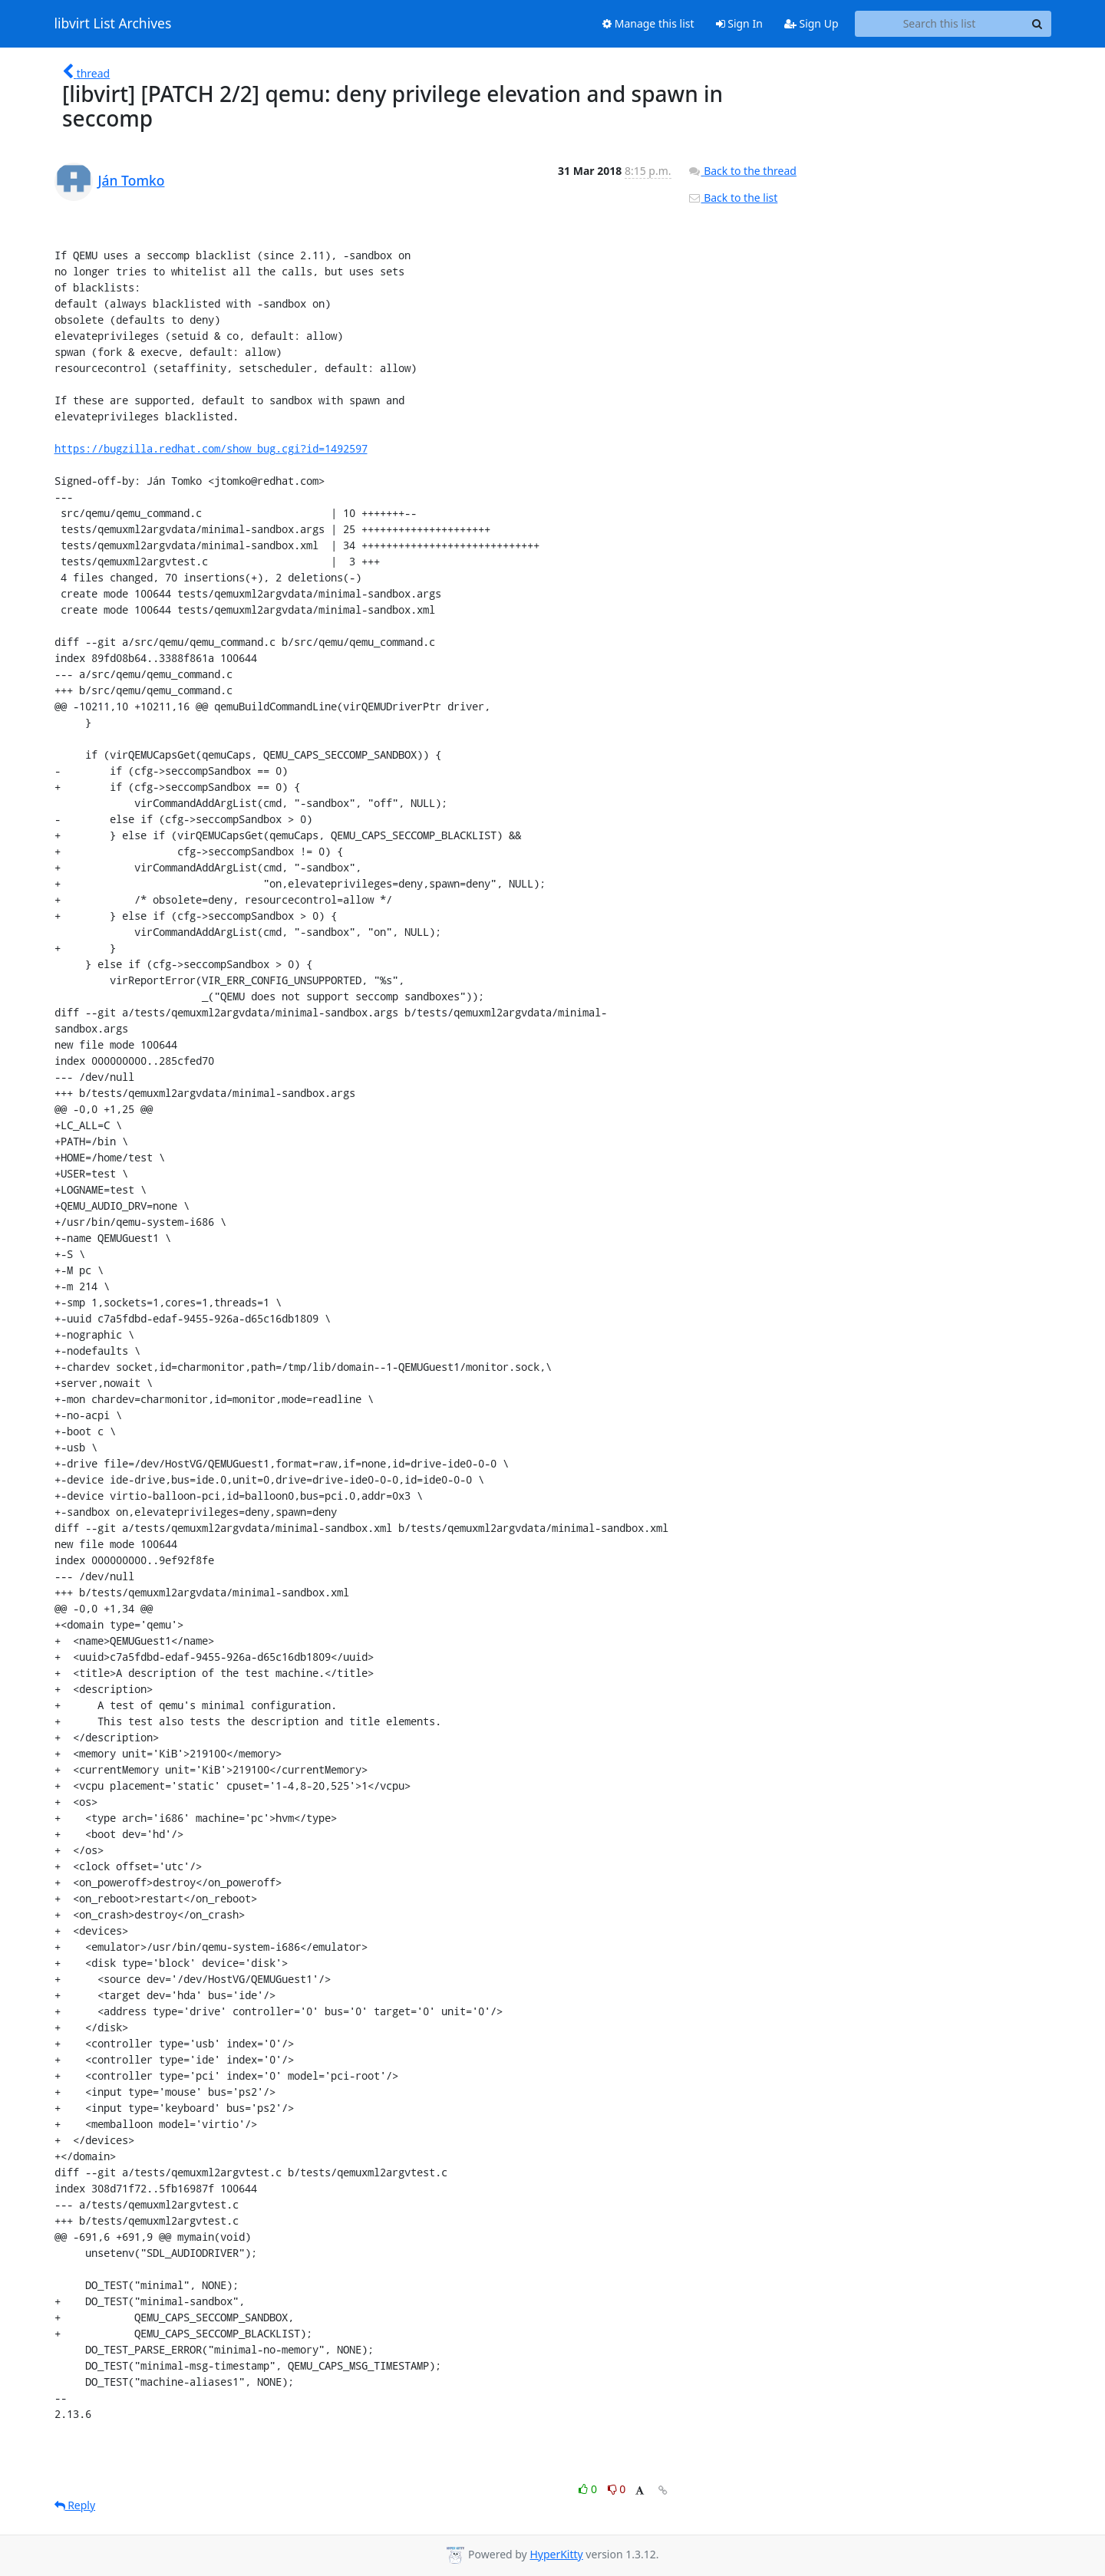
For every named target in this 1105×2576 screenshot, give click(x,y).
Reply (75, 2505)
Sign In (739, 23)
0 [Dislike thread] (617, 2489)
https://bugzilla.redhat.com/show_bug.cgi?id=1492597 (211, 448)
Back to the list (733, 197)
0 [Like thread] (589, 2489)
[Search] (1037, 24)
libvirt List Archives (113, 24)
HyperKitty (555, 2554)
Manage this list (648, 23)
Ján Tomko (131, 180)
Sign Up (811, 23)
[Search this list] (939, 24)
